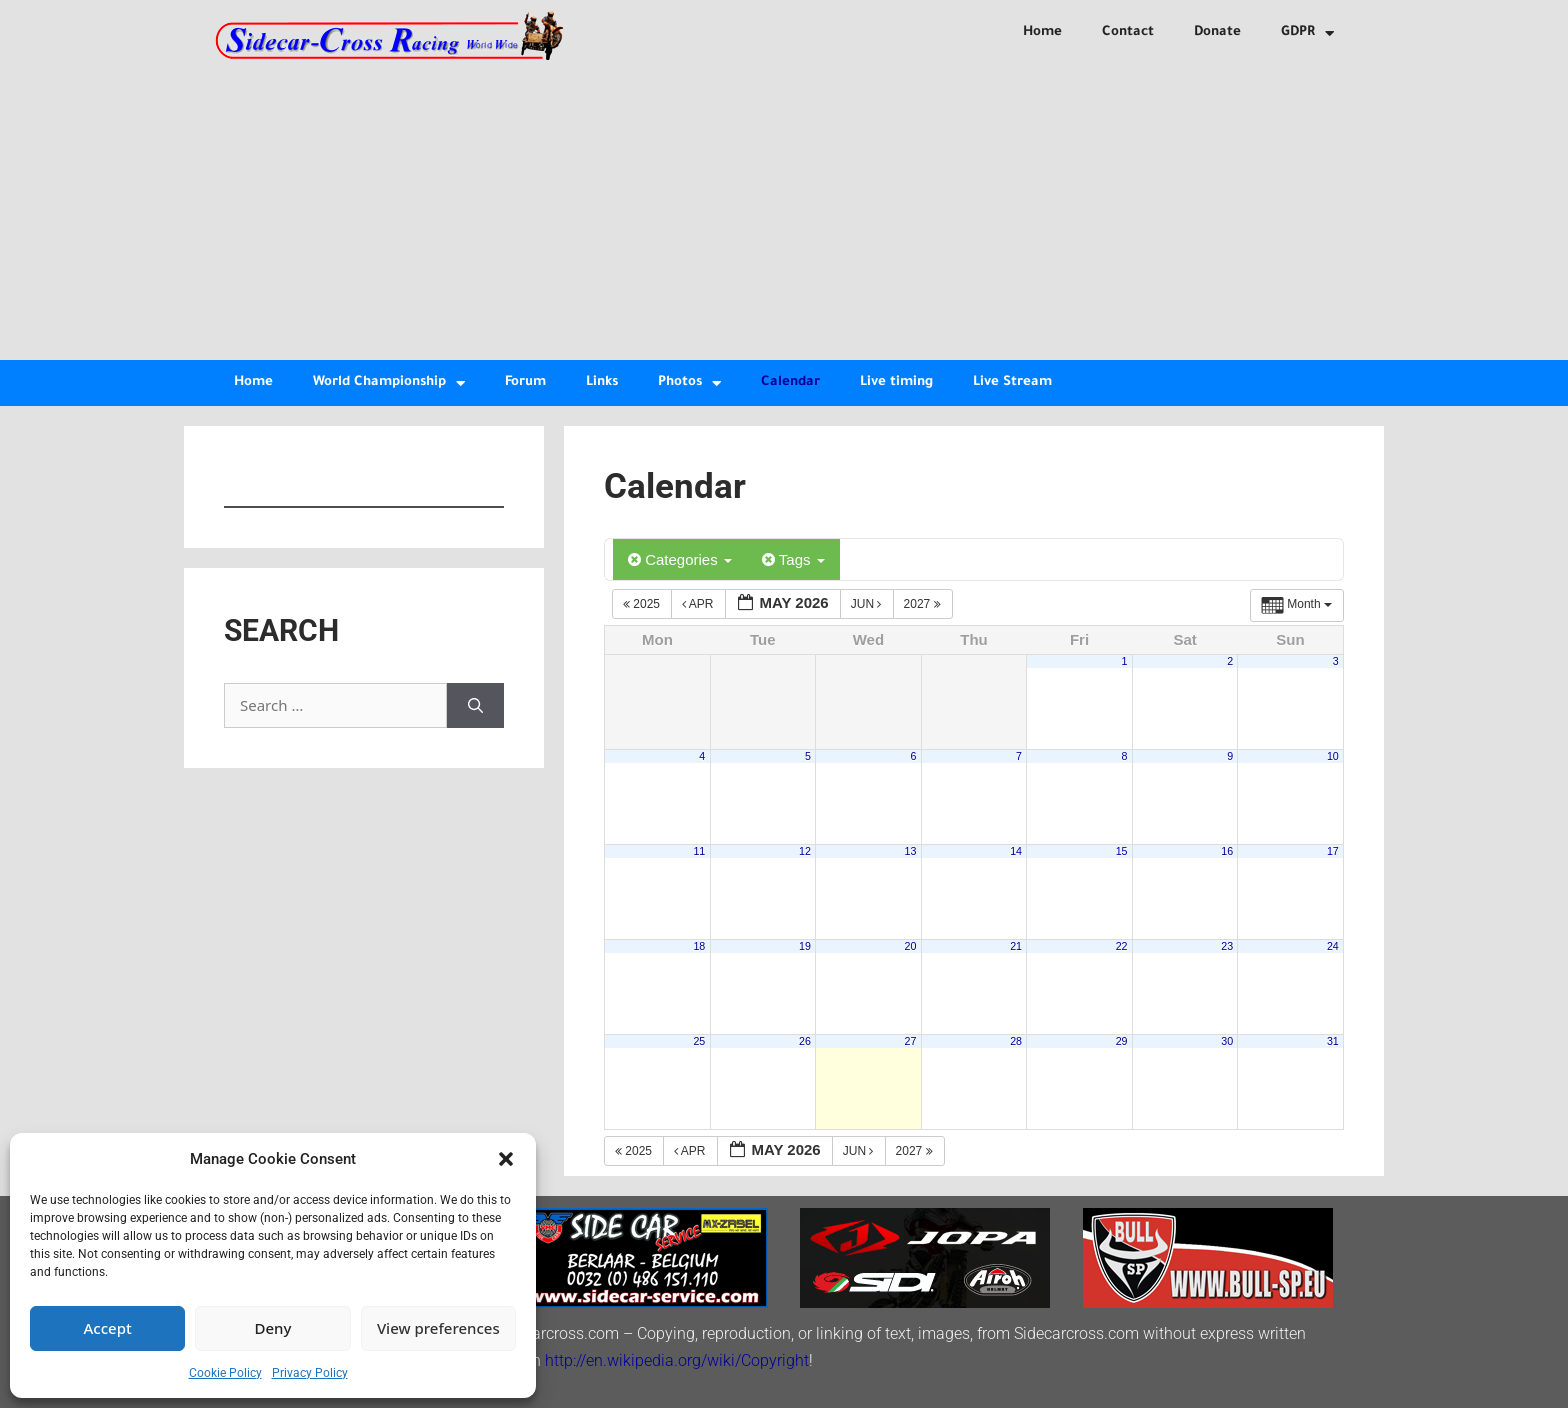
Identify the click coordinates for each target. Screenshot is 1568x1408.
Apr (699, 604)
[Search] (475, 705)
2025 (643, 604)
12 (805, 851)
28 (1016, 1041)
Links (602, 382)
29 (1122, 1041)
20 (911, 946)
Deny (273, 1328)
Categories (680, 559)
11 (699, 851)
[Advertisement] (784, 210)
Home (1042, 32)
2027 (924, 604)
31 (1333, 1041)
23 (1227, 946)
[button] (506, 1159)
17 (1333, 851)
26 (805, 1041)
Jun (868, 604)
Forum (525, 382)
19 (805, 946)
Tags (793, 559)
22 (1122, 946)
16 (1227, 851)
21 (1016, 946)
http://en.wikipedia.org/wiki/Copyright (677, 1360)
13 (911, 851)
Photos (689, 383)
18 (699, 946)
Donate (1217, 32)
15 (1122, 851)
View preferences (438, 1328)
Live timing (896, 382)
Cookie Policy (225, 1373)
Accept (108, 1328)
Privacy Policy (310, 1373)
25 (699, 1041)
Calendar (790, 382)
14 (1016, 851)
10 (1333, 756)
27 (911, 1041)
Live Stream (1012, 382)
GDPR (1307, 33)
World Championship (389, 383)
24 (1333, 946)
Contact (1128, 32)
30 (1227, 1041)
